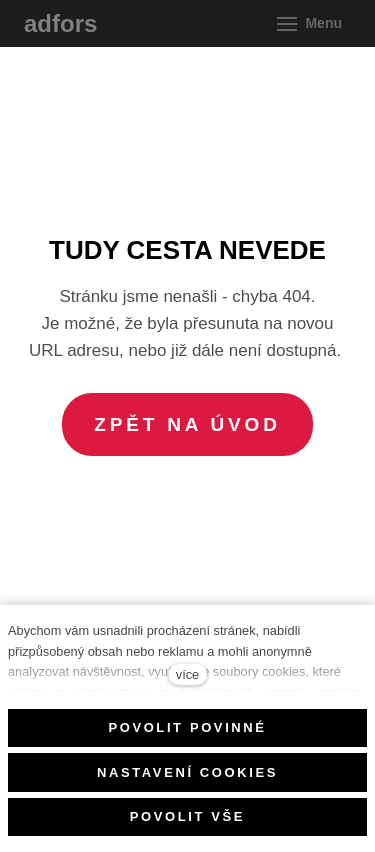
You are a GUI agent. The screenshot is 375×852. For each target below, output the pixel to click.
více (187, 674)
